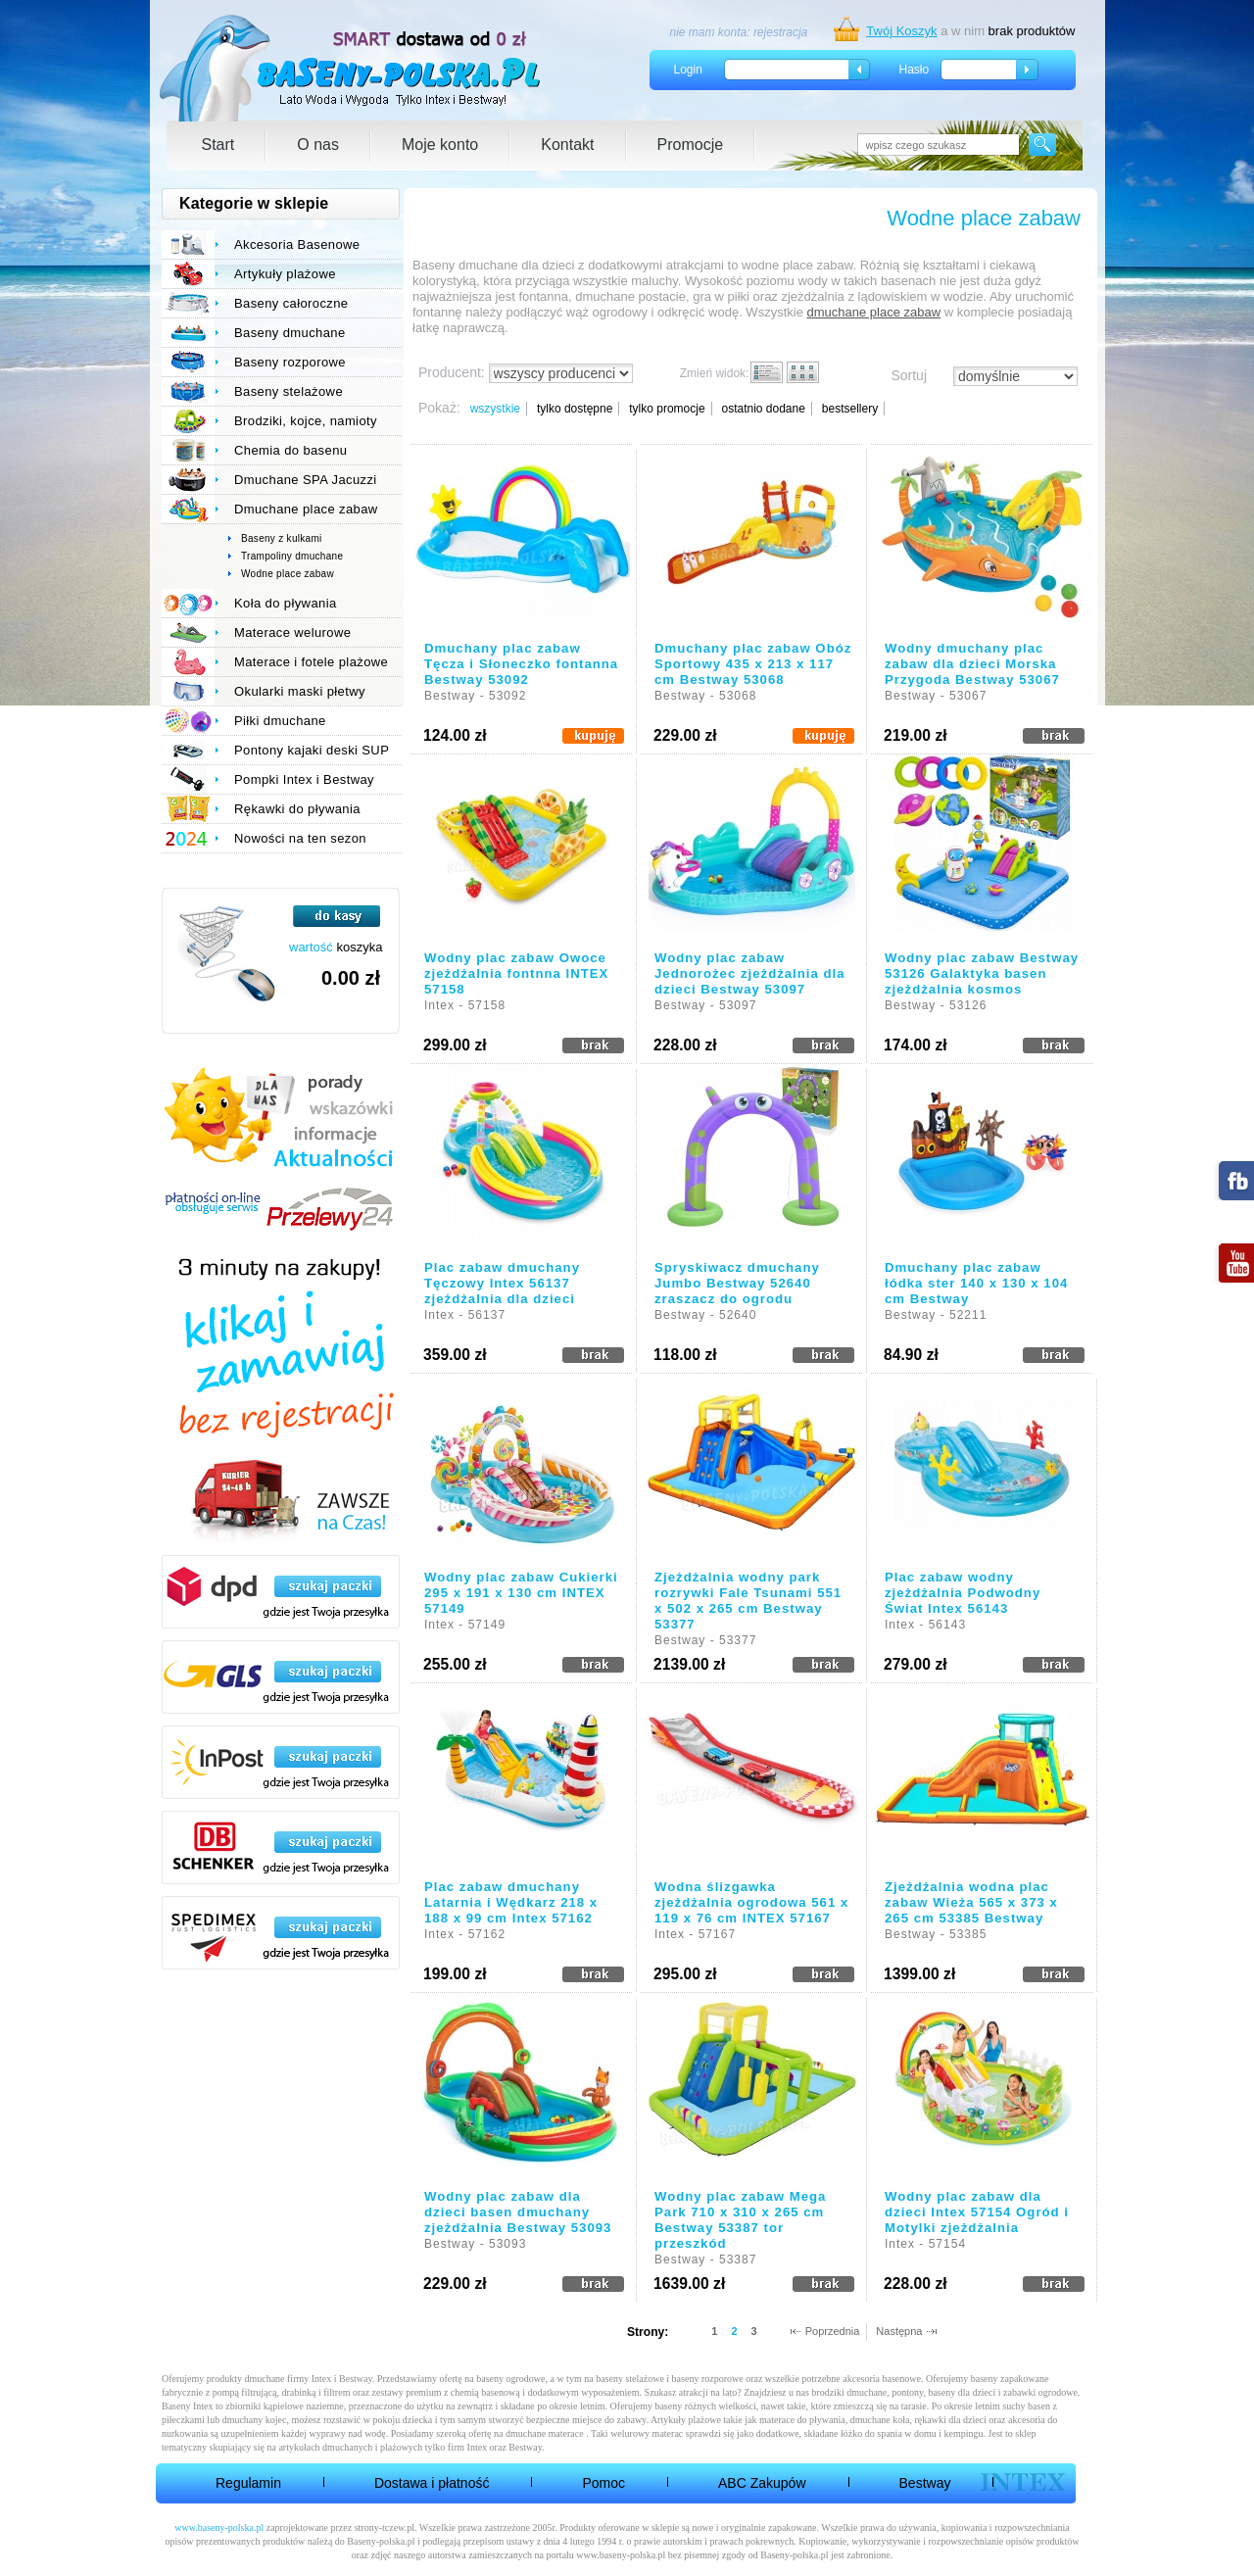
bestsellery (850, 408)
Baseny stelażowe (288, 391)
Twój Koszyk (901, 31)
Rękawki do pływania (297, 809)
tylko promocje (666, 408)
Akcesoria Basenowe (297, 244)
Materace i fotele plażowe (311, 662)
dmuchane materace (545, 2433)
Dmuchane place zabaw (306, 509)
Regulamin (248, 2483)
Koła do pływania (285, 603)
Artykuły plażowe (285, 274)
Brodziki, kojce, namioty (305, 420)
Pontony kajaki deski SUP (311, 750)
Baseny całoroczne (291, 303)
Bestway (925, 2483)
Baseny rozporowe (290, 362)
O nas (318, 144)
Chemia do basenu (290, 450)
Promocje (690, 144)
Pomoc (603, 2483)
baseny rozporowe (708, 2378)
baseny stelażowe (630, 2378)
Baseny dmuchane (290, 332)
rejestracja (780, 32)
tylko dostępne (574, 408)
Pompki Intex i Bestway (304, 779)
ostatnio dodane (762, 408)
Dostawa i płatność (432, 2483)
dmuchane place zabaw (873, 312)
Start (218, 144)
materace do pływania (802, 2419)
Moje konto (440, 144)
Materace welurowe (292, 632)
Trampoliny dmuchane (292, 556)
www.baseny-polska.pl (219, 2527)
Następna (899, 2331)
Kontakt (567, 144)
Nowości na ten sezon (300, 838)
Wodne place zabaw (287, 573)
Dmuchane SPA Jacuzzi (305, 479)
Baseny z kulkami (281, 538)
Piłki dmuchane (280, 720)
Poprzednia (832, 2331)
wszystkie (495, 408)
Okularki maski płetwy (299, 691)
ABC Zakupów (761, 2483)
